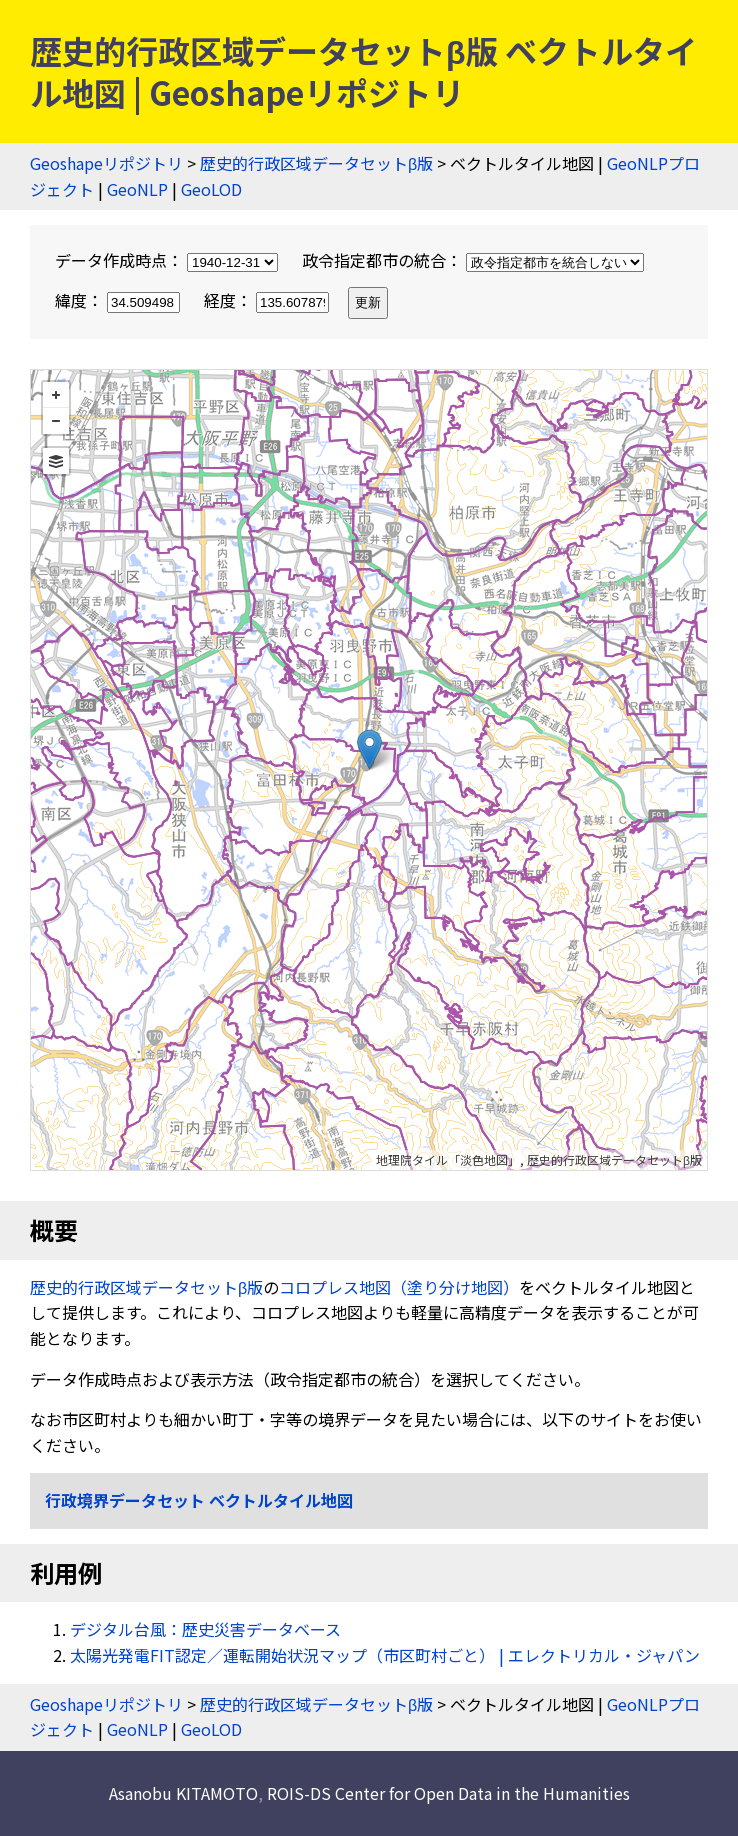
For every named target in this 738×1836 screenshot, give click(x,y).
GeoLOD (211, 189)
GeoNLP (137, 189)
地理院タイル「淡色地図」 (448, 1159)
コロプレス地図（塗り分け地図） (399, 1287)
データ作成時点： (168, 260)
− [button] (56, 421)
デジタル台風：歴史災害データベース (205, 1629)
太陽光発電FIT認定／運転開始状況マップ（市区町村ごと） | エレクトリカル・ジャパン (385, 1655)
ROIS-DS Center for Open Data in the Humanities (448, 1793)
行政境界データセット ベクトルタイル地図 (199, 1500)
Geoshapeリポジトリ (106, 163)
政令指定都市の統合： (473, 260)
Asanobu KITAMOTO (183, 1793)
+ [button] (56, 395)
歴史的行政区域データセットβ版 (316, 163)
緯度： (119, 300)
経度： (268, 300)
